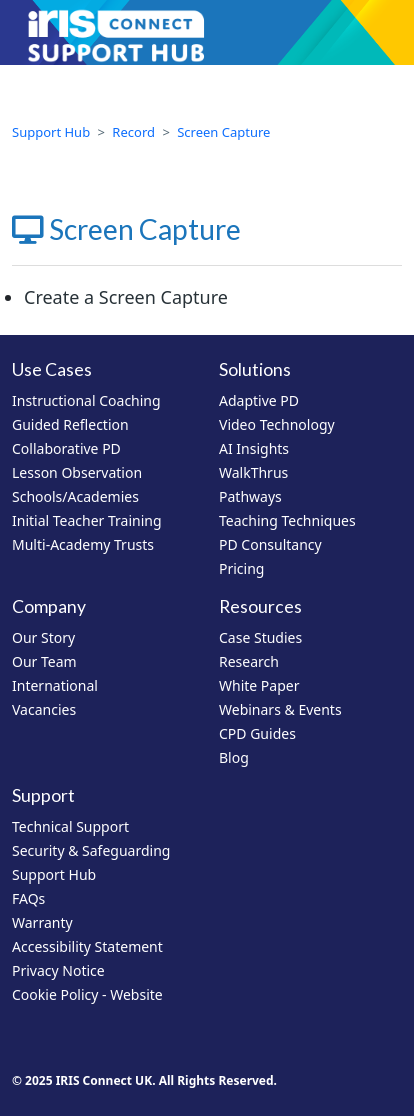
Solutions (255, 369)
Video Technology (277, 424)
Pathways (250, 496)
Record (133, 132)
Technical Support (70, 826)
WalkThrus (253, 472)
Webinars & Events (280, 709)
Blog (234, 757)
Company (49, 606)
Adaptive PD (259, 400)
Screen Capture (223, 132)
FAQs (28, 898)
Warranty (42, 922)
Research (249, 661)
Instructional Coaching (86, 400)
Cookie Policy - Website (87, 994)
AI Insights (254, 448)
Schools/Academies (75, 496)
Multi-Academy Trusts (83, 544)
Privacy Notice (58, 970)
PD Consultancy (270, 544)
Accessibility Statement (87, 946)
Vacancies (44, 709)
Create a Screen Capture (126, 297)
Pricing (241, 568)
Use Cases (52, 369)
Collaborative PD (66, 448)
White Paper (259, 685)
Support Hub (51, 132)
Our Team (44, 661)
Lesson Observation (77, 472)
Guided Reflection (70, 424)
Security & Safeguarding (91, 850)
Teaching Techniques (287, 520)
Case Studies (260, 637)
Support (43, 795)
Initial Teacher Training (87, 520)
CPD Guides (257, 733)
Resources (260, 606)
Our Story (43, 637)
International (55, 685)
